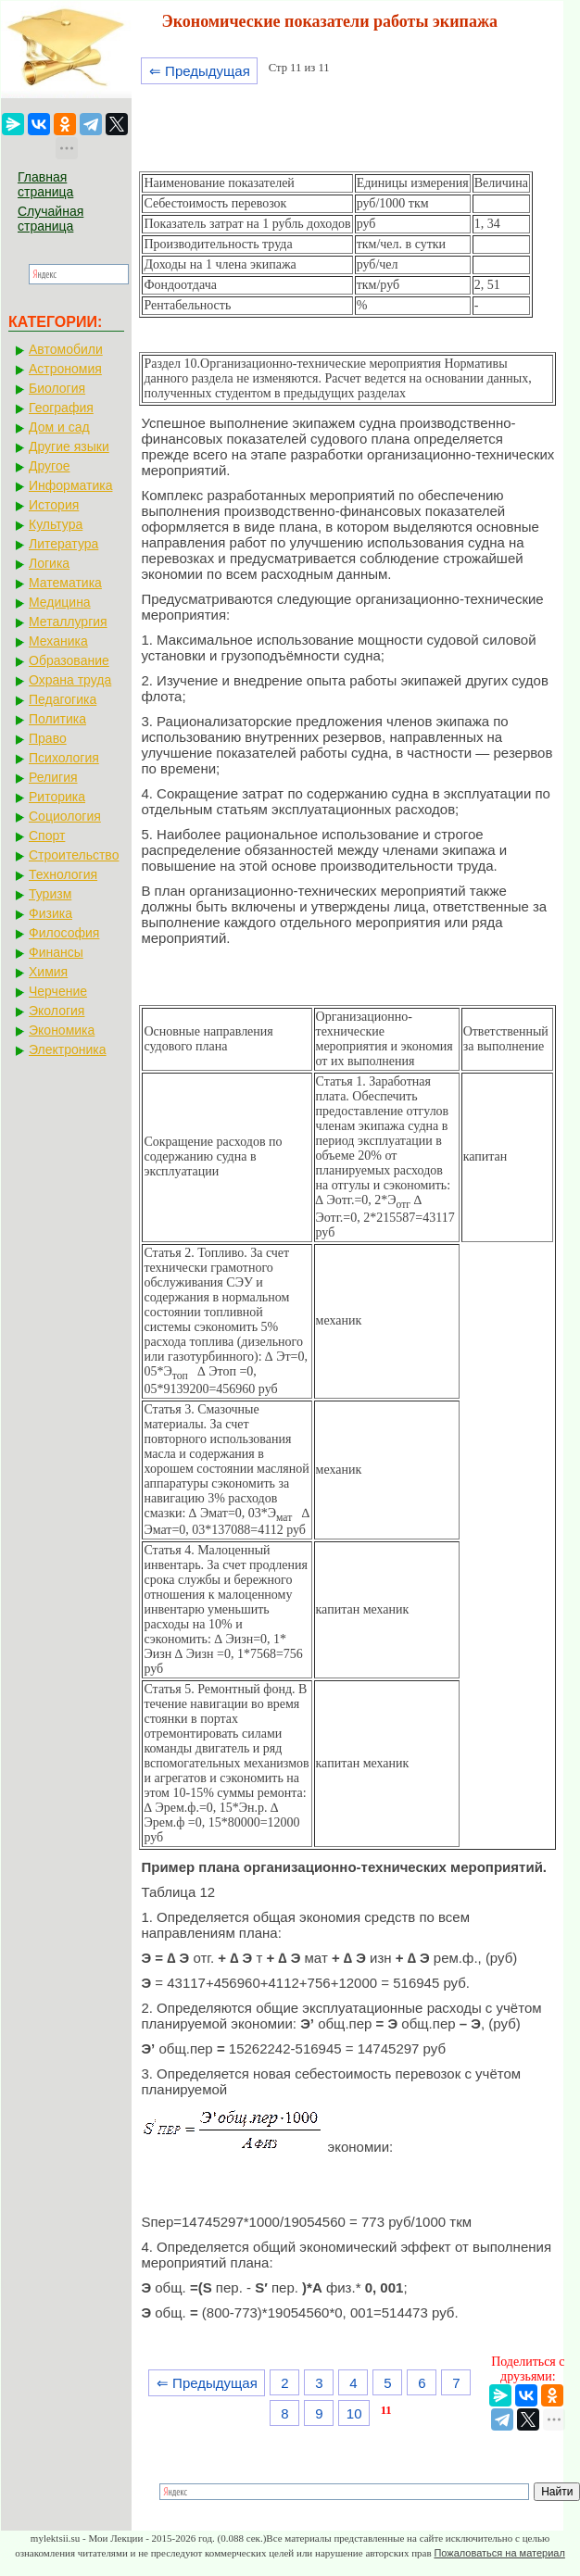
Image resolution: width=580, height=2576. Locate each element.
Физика (50, 913)
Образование (69, 660)
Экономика (62, 1030)
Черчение (58, 991)
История (54, 504)
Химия (48, 971)
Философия (64, 932)
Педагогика (62, 699)
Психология (64, 757)
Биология (57, 388)
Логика (49, 563)
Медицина (60, 602)
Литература (63, 543)
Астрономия (65, 368)
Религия (53, 777)
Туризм (50, 893)
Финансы (56, 952)
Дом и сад (59, 427)
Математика (65, 582)
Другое (49, 466)
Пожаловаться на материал (499, 2552)
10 (354, 2413)
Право (48, 738)
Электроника (68, 1049)
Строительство (74, 855)
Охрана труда (70, 679)
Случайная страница (50, 218)
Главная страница (45, 184)
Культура (55, 524)
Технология (63, 874)
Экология (56, 1010)
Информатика (70, 485)
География (61, 407)
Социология (65, 816)
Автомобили (66, 349)
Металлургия (68, 621)
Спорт (47, 835)
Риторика (57, 796)
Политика (57, 718)
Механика (58, 641)
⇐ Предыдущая (199, 71)
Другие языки (69, 446)
